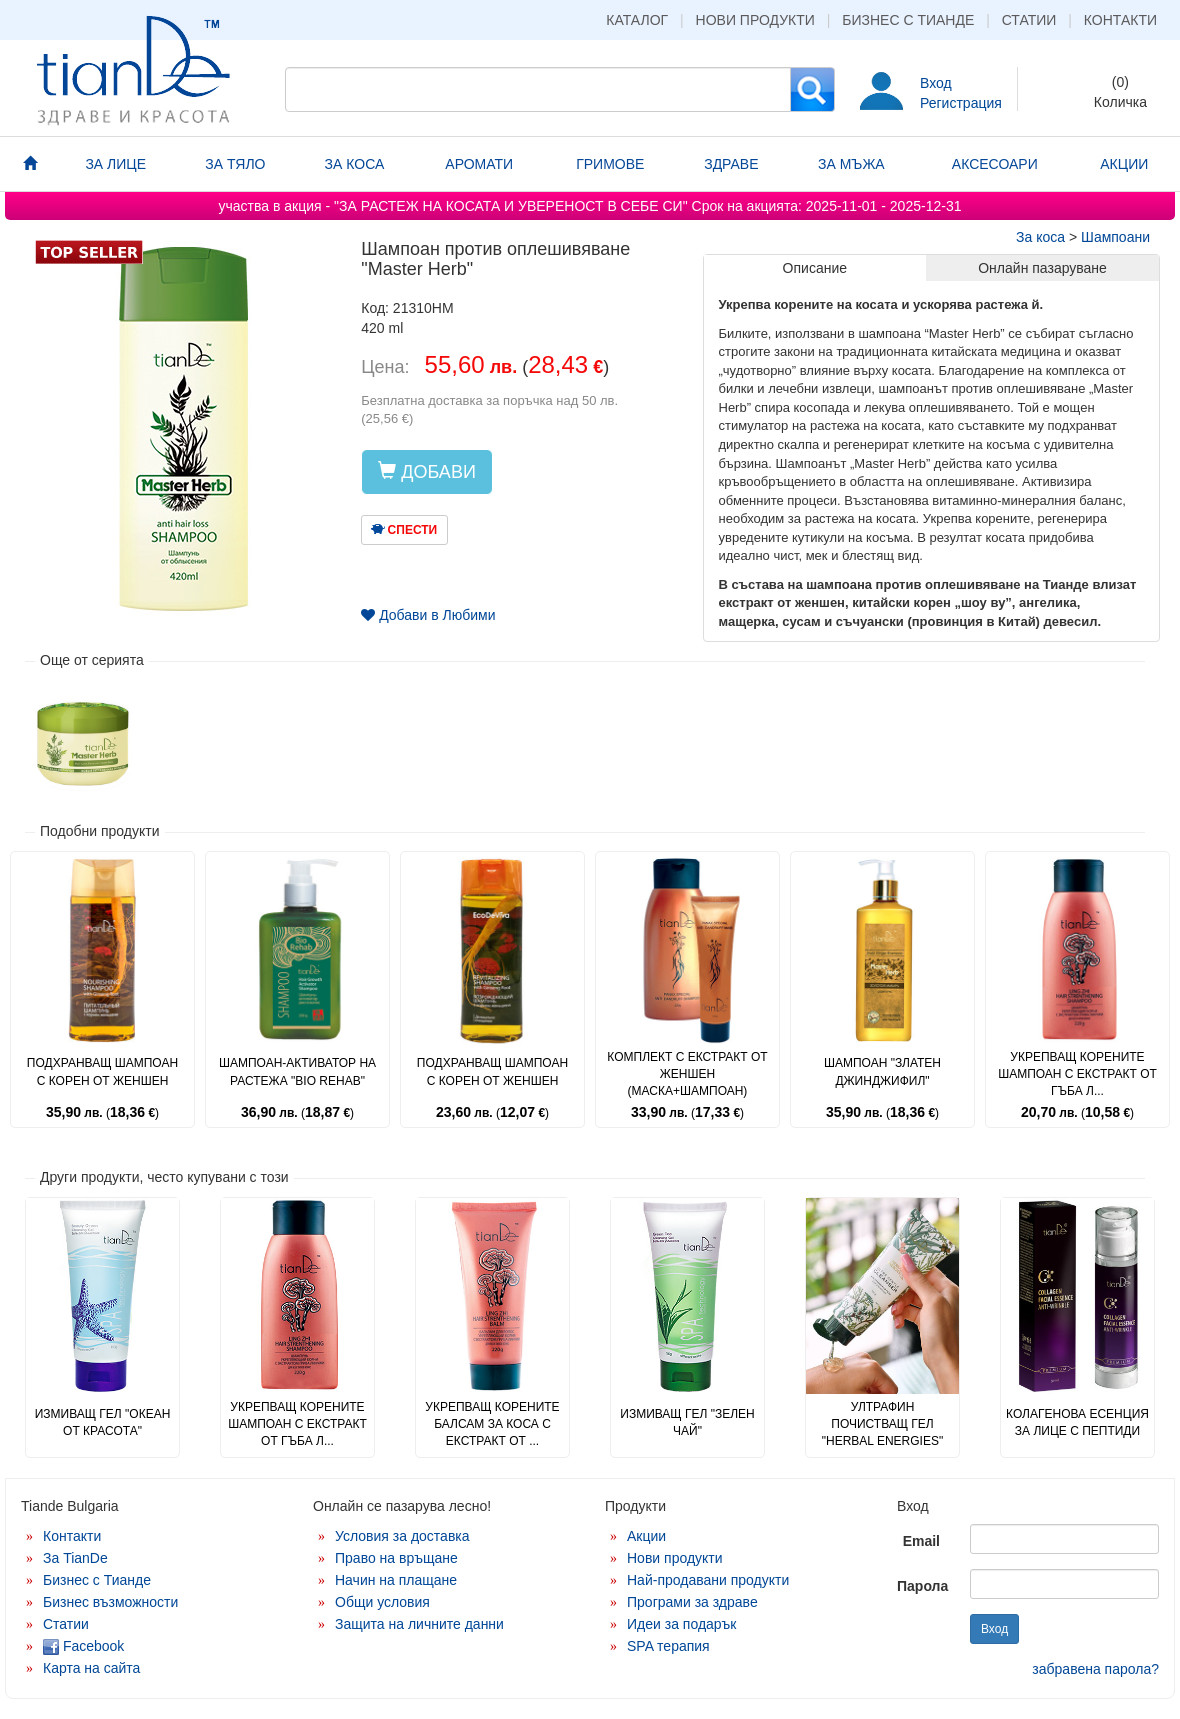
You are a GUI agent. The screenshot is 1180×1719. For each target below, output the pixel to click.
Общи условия (382, 1602)
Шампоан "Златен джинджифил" (882, 1071)
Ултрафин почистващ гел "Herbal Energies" (882, 1424)
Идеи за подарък (682, 1624)
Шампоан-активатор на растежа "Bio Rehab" (297, 1071)
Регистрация (961, 103)
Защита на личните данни (419, 1624)
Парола (922, 1586)
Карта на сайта (91, 1668)
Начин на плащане (396, 1580)
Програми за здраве (692, 1602)
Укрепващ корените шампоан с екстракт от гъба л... (1077, 1074)
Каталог (637, 20)
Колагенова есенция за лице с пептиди (1077, 1422)
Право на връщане (396, 1558)
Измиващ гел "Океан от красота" (103, 1422)
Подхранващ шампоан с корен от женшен (102, 1071)
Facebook (83, 1646)
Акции (646, 1536)
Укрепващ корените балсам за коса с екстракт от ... (492, 1424)
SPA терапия (668, 1646)
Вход (936, 83)
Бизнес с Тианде (908, 20)
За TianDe (75, 1558)
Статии (1029, 20)
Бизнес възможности (110, 1602)
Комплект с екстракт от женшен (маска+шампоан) (687, 1074)
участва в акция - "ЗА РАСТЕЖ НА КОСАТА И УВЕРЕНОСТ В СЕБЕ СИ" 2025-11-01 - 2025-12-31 (590, 206)
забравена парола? (1095, 1669)
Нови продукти (755, 20)
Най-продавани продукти (708, 1580)
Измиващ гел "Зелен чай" (687, 1422)
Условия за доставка (402, 1536)
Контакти (1120, 20)
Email (921, 1541)
